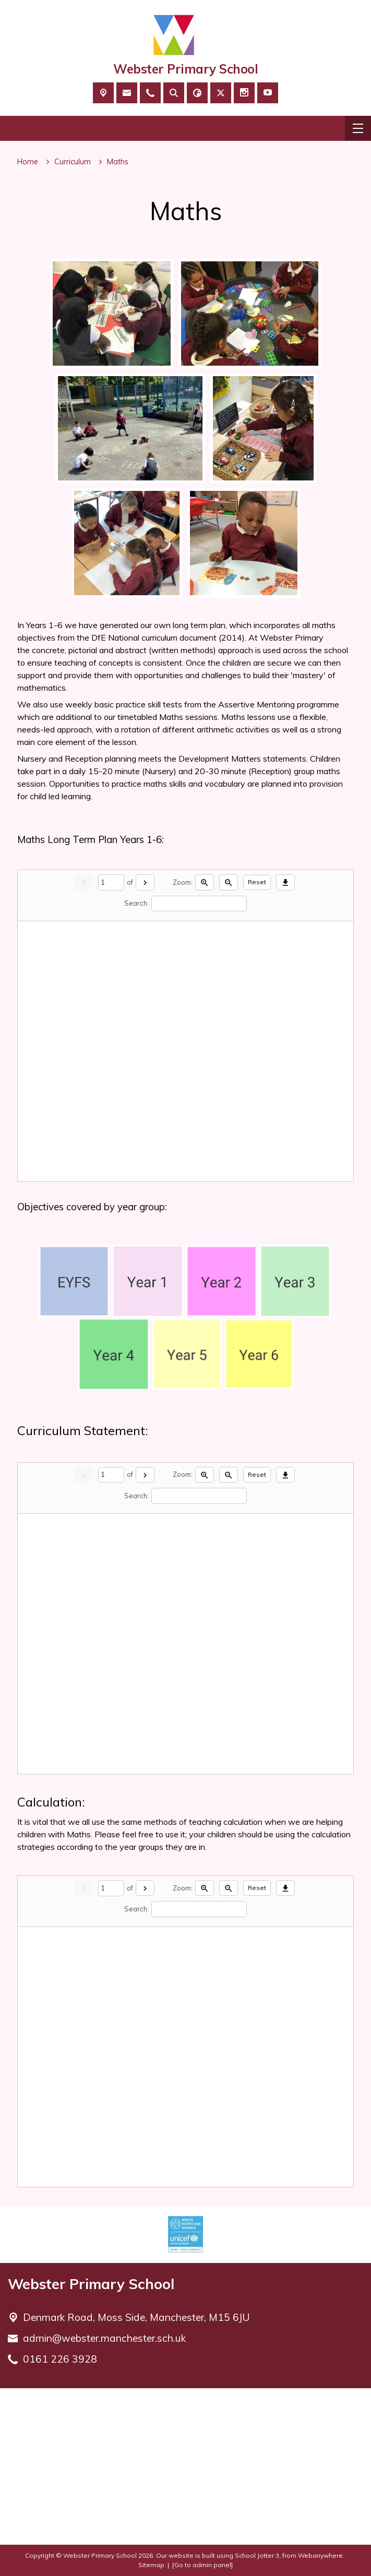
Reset (257, 882)
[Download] (285, 882)
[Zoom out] (228, 882)
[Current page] (111, 882)
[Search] (199, 903)
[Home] (27, 162)
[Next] (145, 882)
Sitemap (151, 2565)
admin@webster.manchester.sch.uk (104, 2338)
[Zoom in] (204, 882)
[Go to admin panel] (202, 2565)
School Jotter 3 (257, 2555)
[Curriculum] (72, 162)
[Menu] (358, 128)
